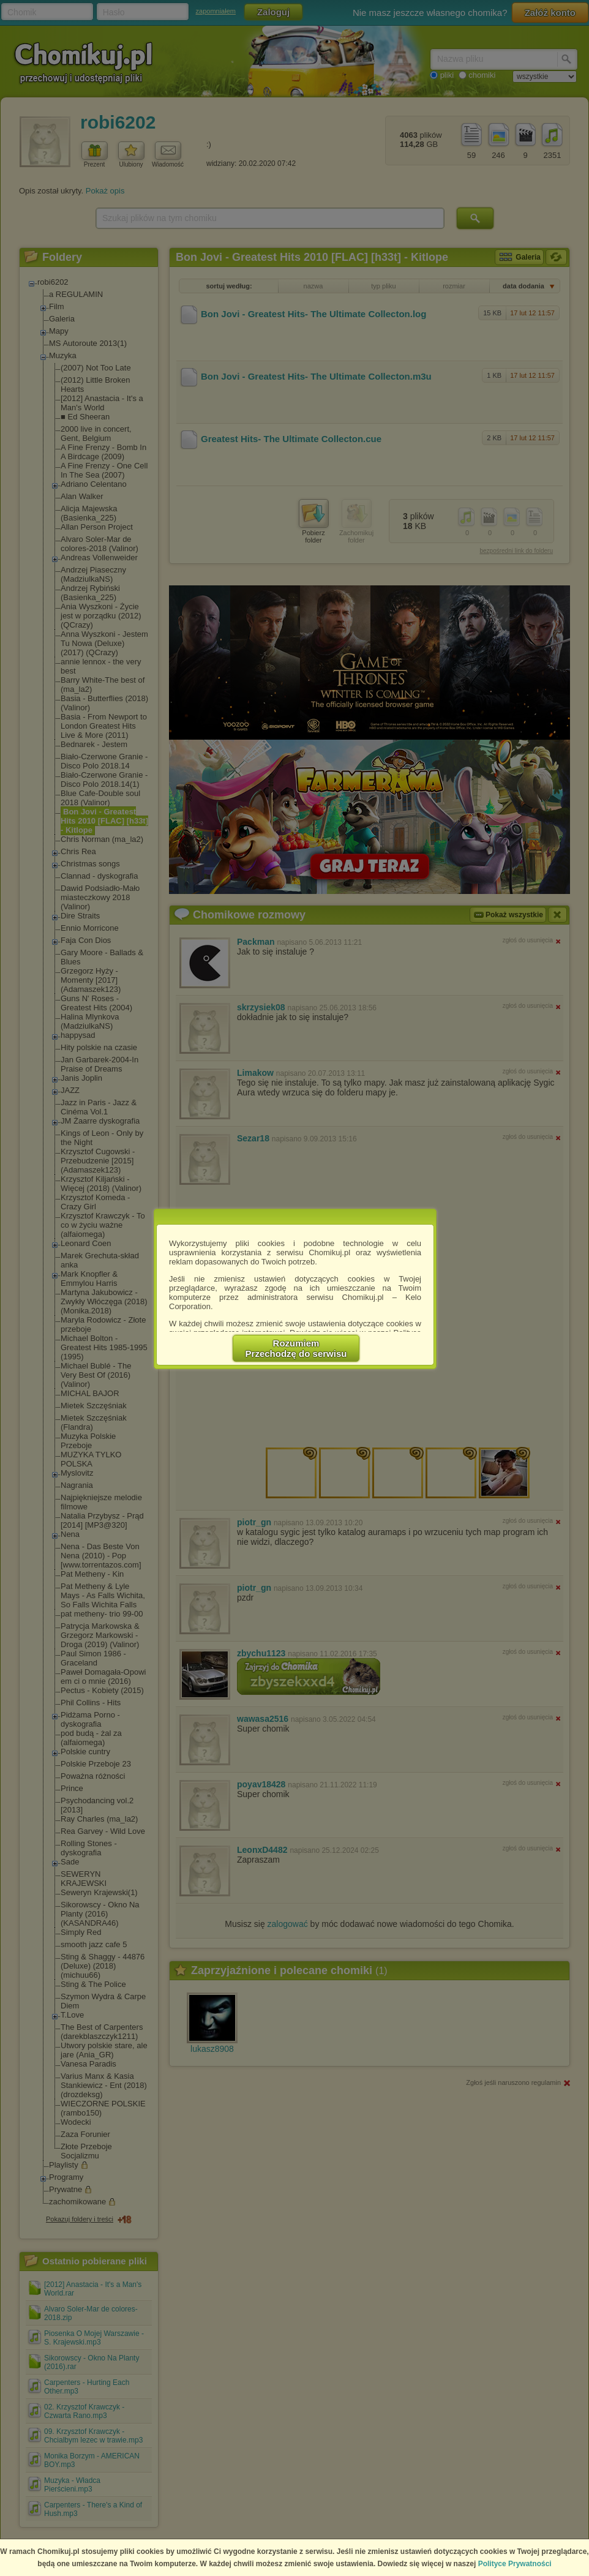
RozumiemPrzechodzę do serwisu (296, 1348)
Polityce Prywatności (515, 2563)
